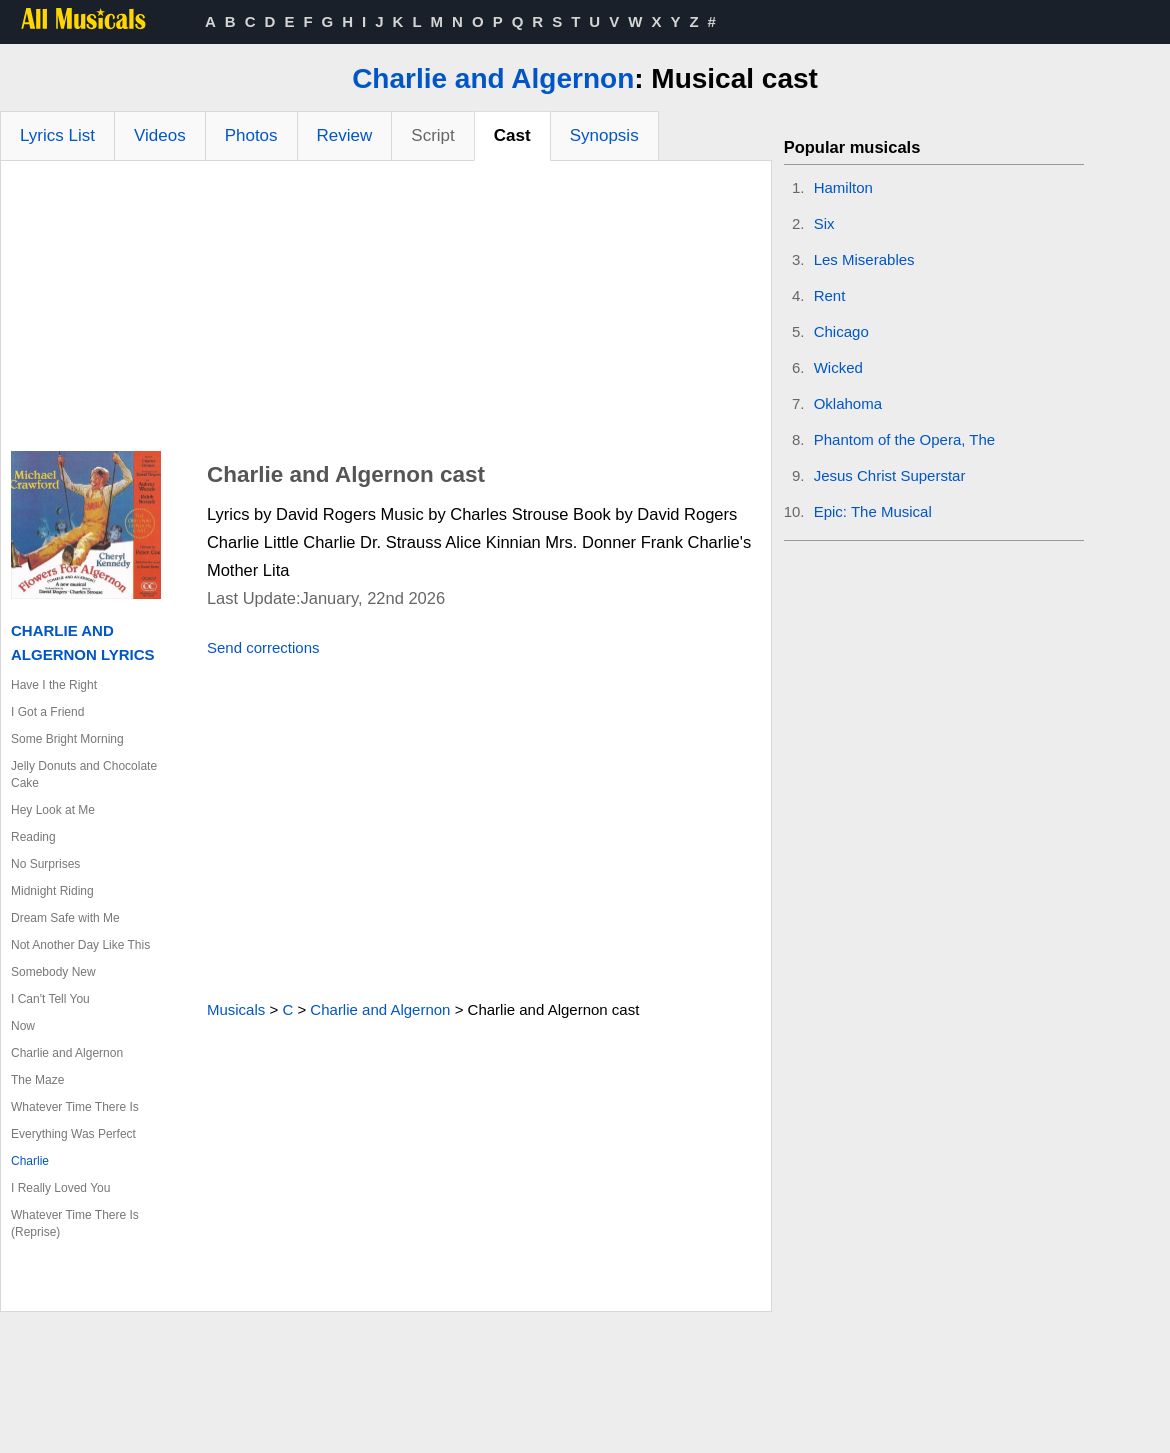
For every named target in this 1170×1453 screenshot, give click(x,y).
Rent (830, 295)
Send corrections (263, 647)
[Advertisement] (386, 311)
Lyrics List (57, 135)
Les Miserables (864, 259)
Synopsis (604, 135)
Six (824, 223)
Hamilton (843, 187)
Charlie (30, 1161)
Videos (160, 135)
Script (432, 135)
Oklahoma (848, 403)
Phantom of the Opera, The (905, 439)
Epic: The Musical (873, 511)
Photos (251, 135)
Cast (512, 135)
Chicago (841, 331)
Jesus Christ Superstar (890, 475)
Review (345, 135)
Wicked (838, 367)
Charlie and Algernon (493, 78)
